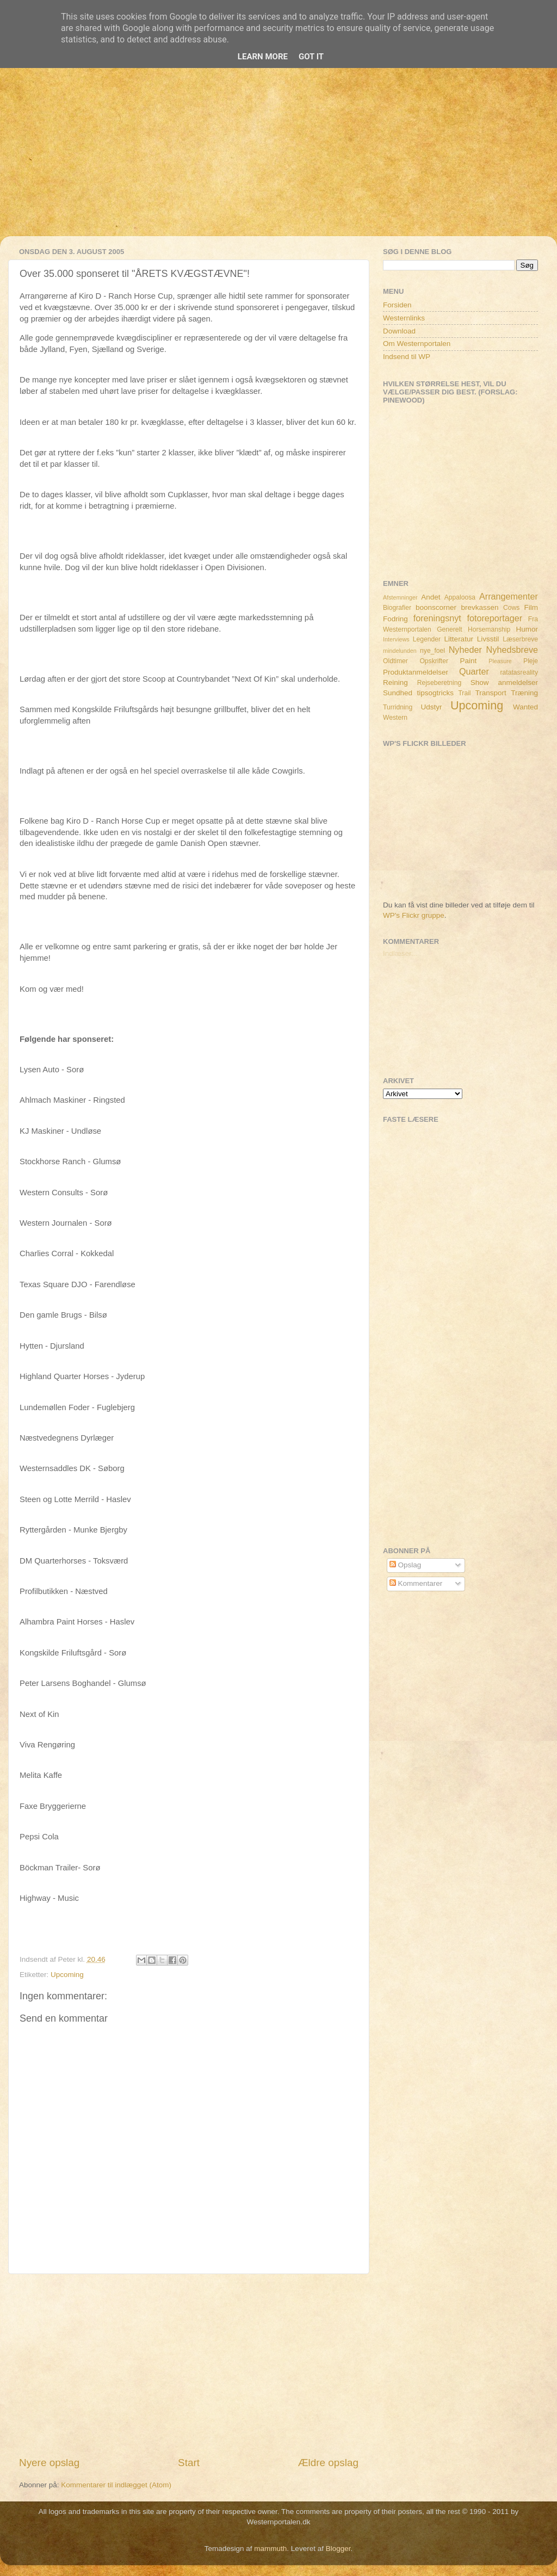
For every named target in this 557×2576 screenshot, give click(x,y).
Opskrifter (433, 661)
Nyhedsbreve (512, 649)
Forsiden (397, 305)
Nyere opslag (49, 2462)
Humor (527, 629)
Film (531, 607)
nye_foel (432, 650)
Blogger (338, 2548)
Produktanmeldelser (415, 672)
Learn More (263, 56)
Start (189, 2462)
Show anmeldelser (504, 682)
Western (395, 717)
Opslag (405, 1565)
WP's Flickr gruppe (413, 915)
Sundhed (397, 693)
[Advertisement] (278, 160)
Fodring (395, 619)
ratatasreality (519, 672)
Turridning (397, 707)
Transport (490, 693)
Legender (427, 639)
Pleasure (500, 661)
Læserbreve (520, 639)
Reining (395, 682)
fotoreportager (494, 618)
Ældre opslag (328, 2462)
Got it (311, 56)
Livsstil (488, 639)
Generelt (449, 629)
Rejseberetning (439, 683)
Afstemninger (400, 597)
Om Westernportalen (416, 343)
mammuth (270, 2548)
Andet (430, 597)
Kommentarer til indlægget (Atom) (116, 2485)
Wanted (525, 707)
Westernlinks (404, 318)
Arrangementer (508, 596)
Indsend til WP (406, 357)
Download (399, 331)
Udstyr (431, 707)
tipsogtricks (435, 693)
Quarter (474, 671)
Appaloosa (459, 597)
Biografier (397, 607)
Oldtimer (395, 661)
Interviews (396, 639)
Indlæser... (400, 953)
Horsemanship (489, 629)
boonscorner (436, 607)
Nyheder (465, 649)
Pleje (530, 661)
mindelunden (400, 650)
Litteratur (458, 639)
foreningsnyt (437, 618)
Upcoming (67, 1974)
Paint (468, 661)
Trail (464, 693)
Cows (511, 607)
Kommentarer (416, 1583)
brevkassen (480, 607)
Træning (524, 693)
